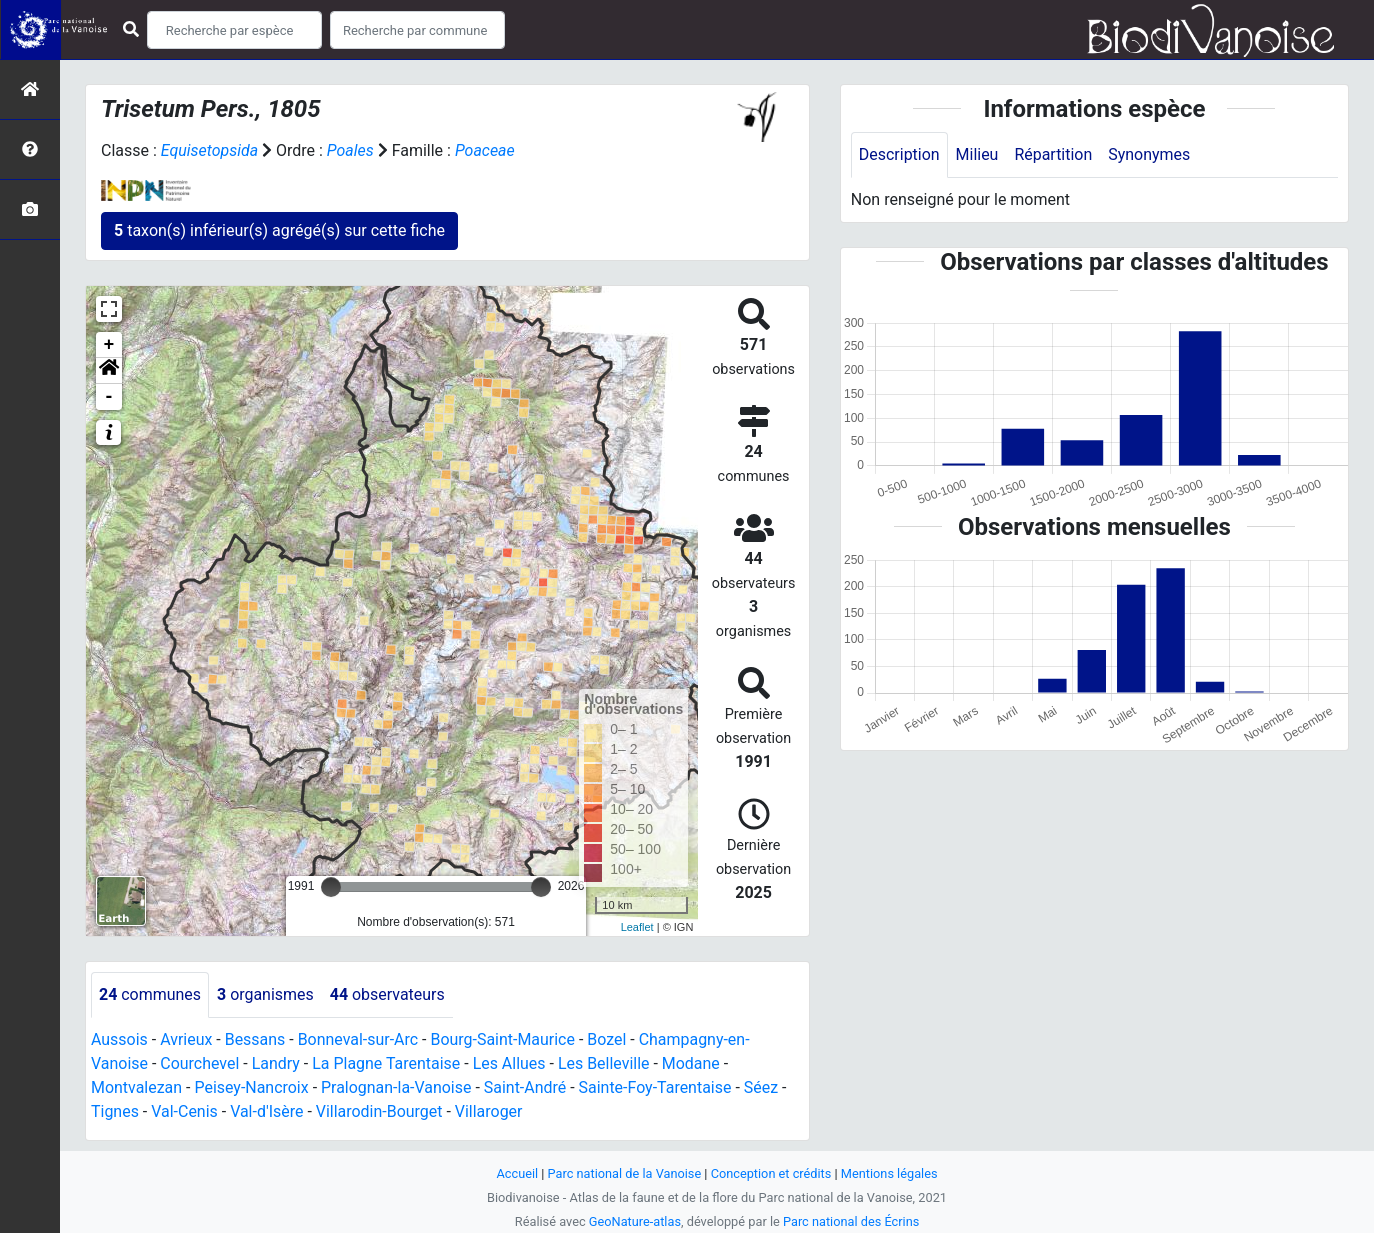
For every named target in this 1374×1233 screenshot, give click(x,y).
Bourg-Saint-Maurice (503, 1039)
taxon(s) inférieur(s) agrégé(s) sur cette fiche (279, 230)
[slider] (331, 887)
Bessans (255, 1039)
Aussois (119, 1039)
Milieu (977, 154)
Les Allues (510, 1063)
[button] (109, 371)
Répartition (1054, 154)
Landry (276, 1063)
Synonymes (1150, 154)
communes (150, 994)
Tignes (115, 1111)
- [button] (109, 397)
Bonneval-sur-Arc (358, 1039)
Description (899, 154)
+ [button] (109, 345)
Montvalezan (136, 1087)
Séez (762, 1087)
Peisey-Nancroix (252, 1087)
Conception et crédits (771, 1173)
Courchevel (199, 1063)
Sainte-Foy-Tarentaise (656, 1087)
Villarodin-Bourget (379, 1111)
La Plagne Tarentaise (387, 1063)
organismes (265, 994)
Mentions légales (889, 1173)
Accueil (517, 1173)
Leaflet (637, 927)
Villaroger (490, 1111)
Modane (692, 1063)
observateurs (387, 994)
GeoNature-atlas (634, 1221)
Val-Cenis (184, 1111)
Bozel (608, 1039)
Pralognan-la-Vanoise (397, 1087)
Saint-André (526, 1087)
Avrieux (186, 1039)
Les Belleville (605, 1063)
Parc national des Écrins (851, 1221)
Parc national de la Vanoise (624, 1173)
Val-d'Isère (267, 1111)
